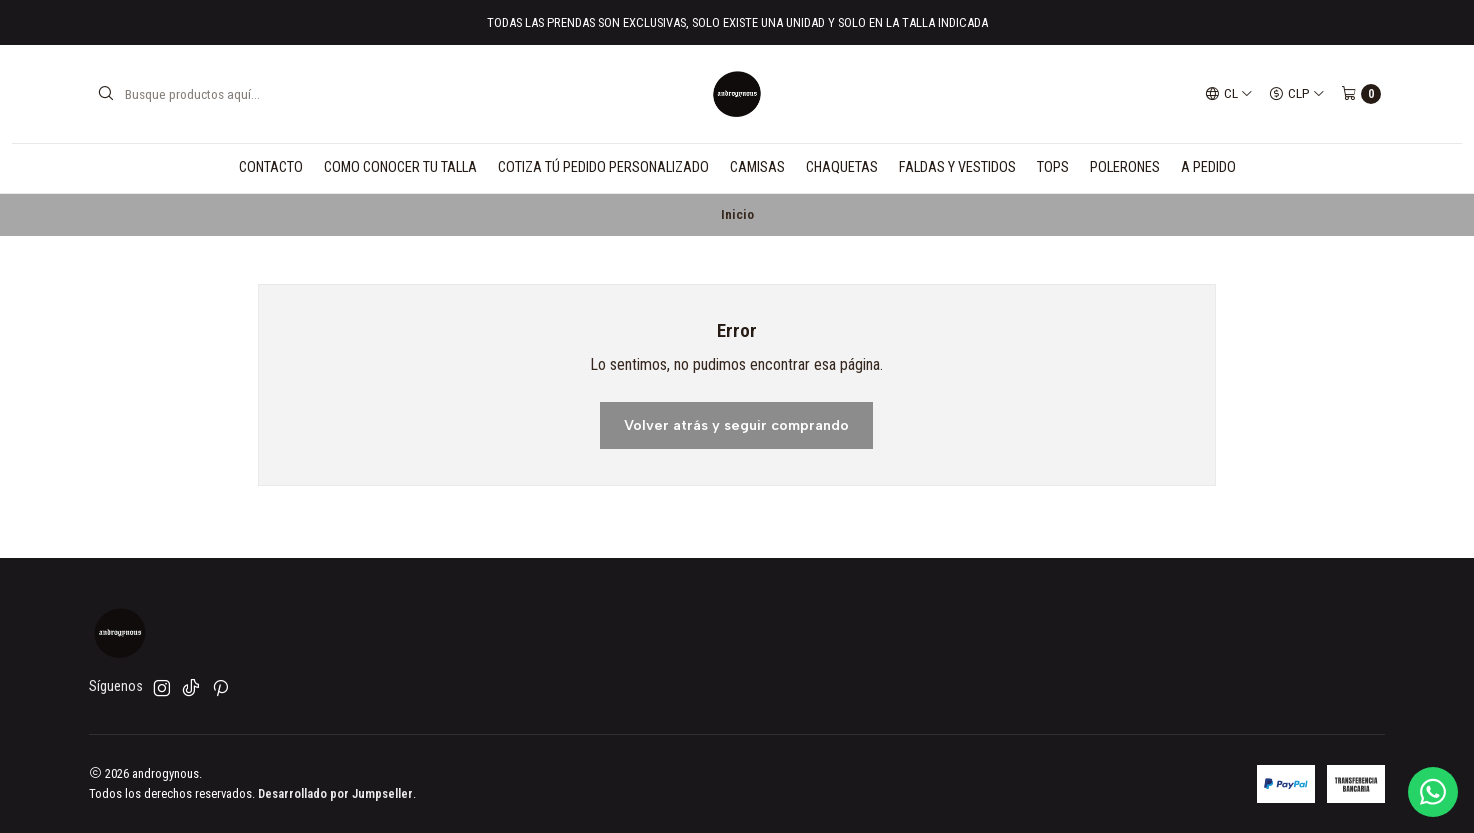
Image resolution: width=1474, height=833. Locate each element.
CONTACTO (271, 167)
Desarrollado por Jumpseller (335, 793)
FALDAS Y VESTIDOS (957, 167)
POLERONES (1125, 167)
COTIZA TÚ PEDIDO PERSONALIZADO (603, 167)
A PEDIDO (1208, 167)
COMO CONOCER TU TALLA (400, 167)
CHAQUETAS (842, 167)
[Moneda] (1297, 94)
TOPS (1053, 167)
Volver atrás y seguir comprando (736, 425)
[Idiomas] (1229, 94)
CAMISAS (757, 167)
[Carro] (1361, 94)
